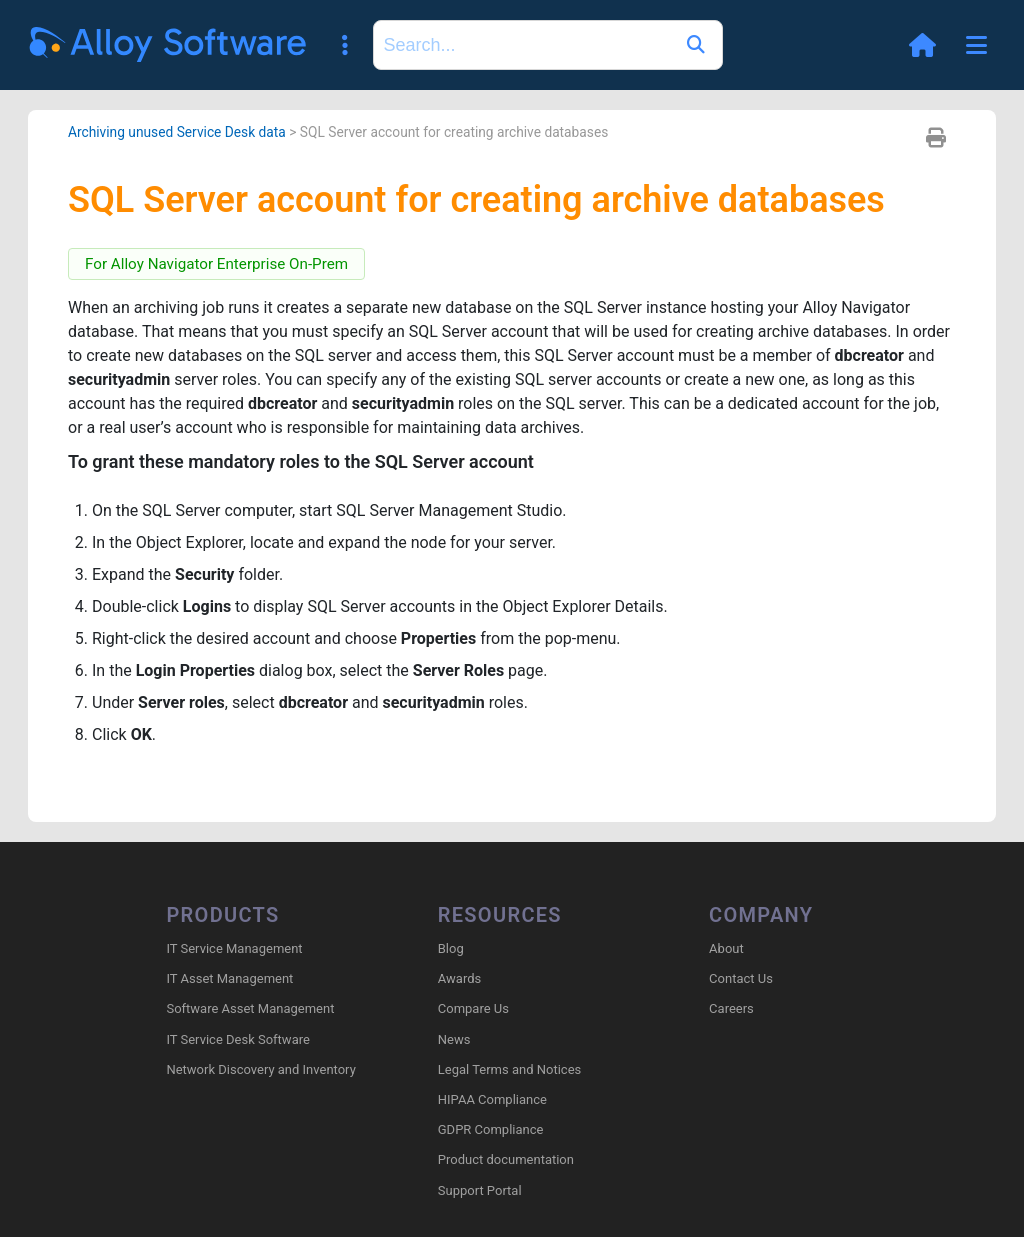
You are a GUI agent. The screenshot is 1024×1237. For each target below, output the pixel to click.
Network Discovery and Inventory (260, 1069)
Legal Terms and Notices (509, 1069)
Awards (459, 978)
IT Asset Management (229, 978)
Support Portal (480, 1190)
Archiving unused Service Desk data (177, 132)
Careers (731, 1008)
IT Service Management (234, 948)
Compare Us (473, 1008)
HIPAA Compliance (492, 1099)
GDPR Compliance (491, 1129)
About (726, 948)
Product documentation (506, 1159)
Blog (451, 948)
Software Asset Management (250, 1008)
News (454, 1039)
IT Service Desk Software (237, 1039)
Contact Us (741, 978)
